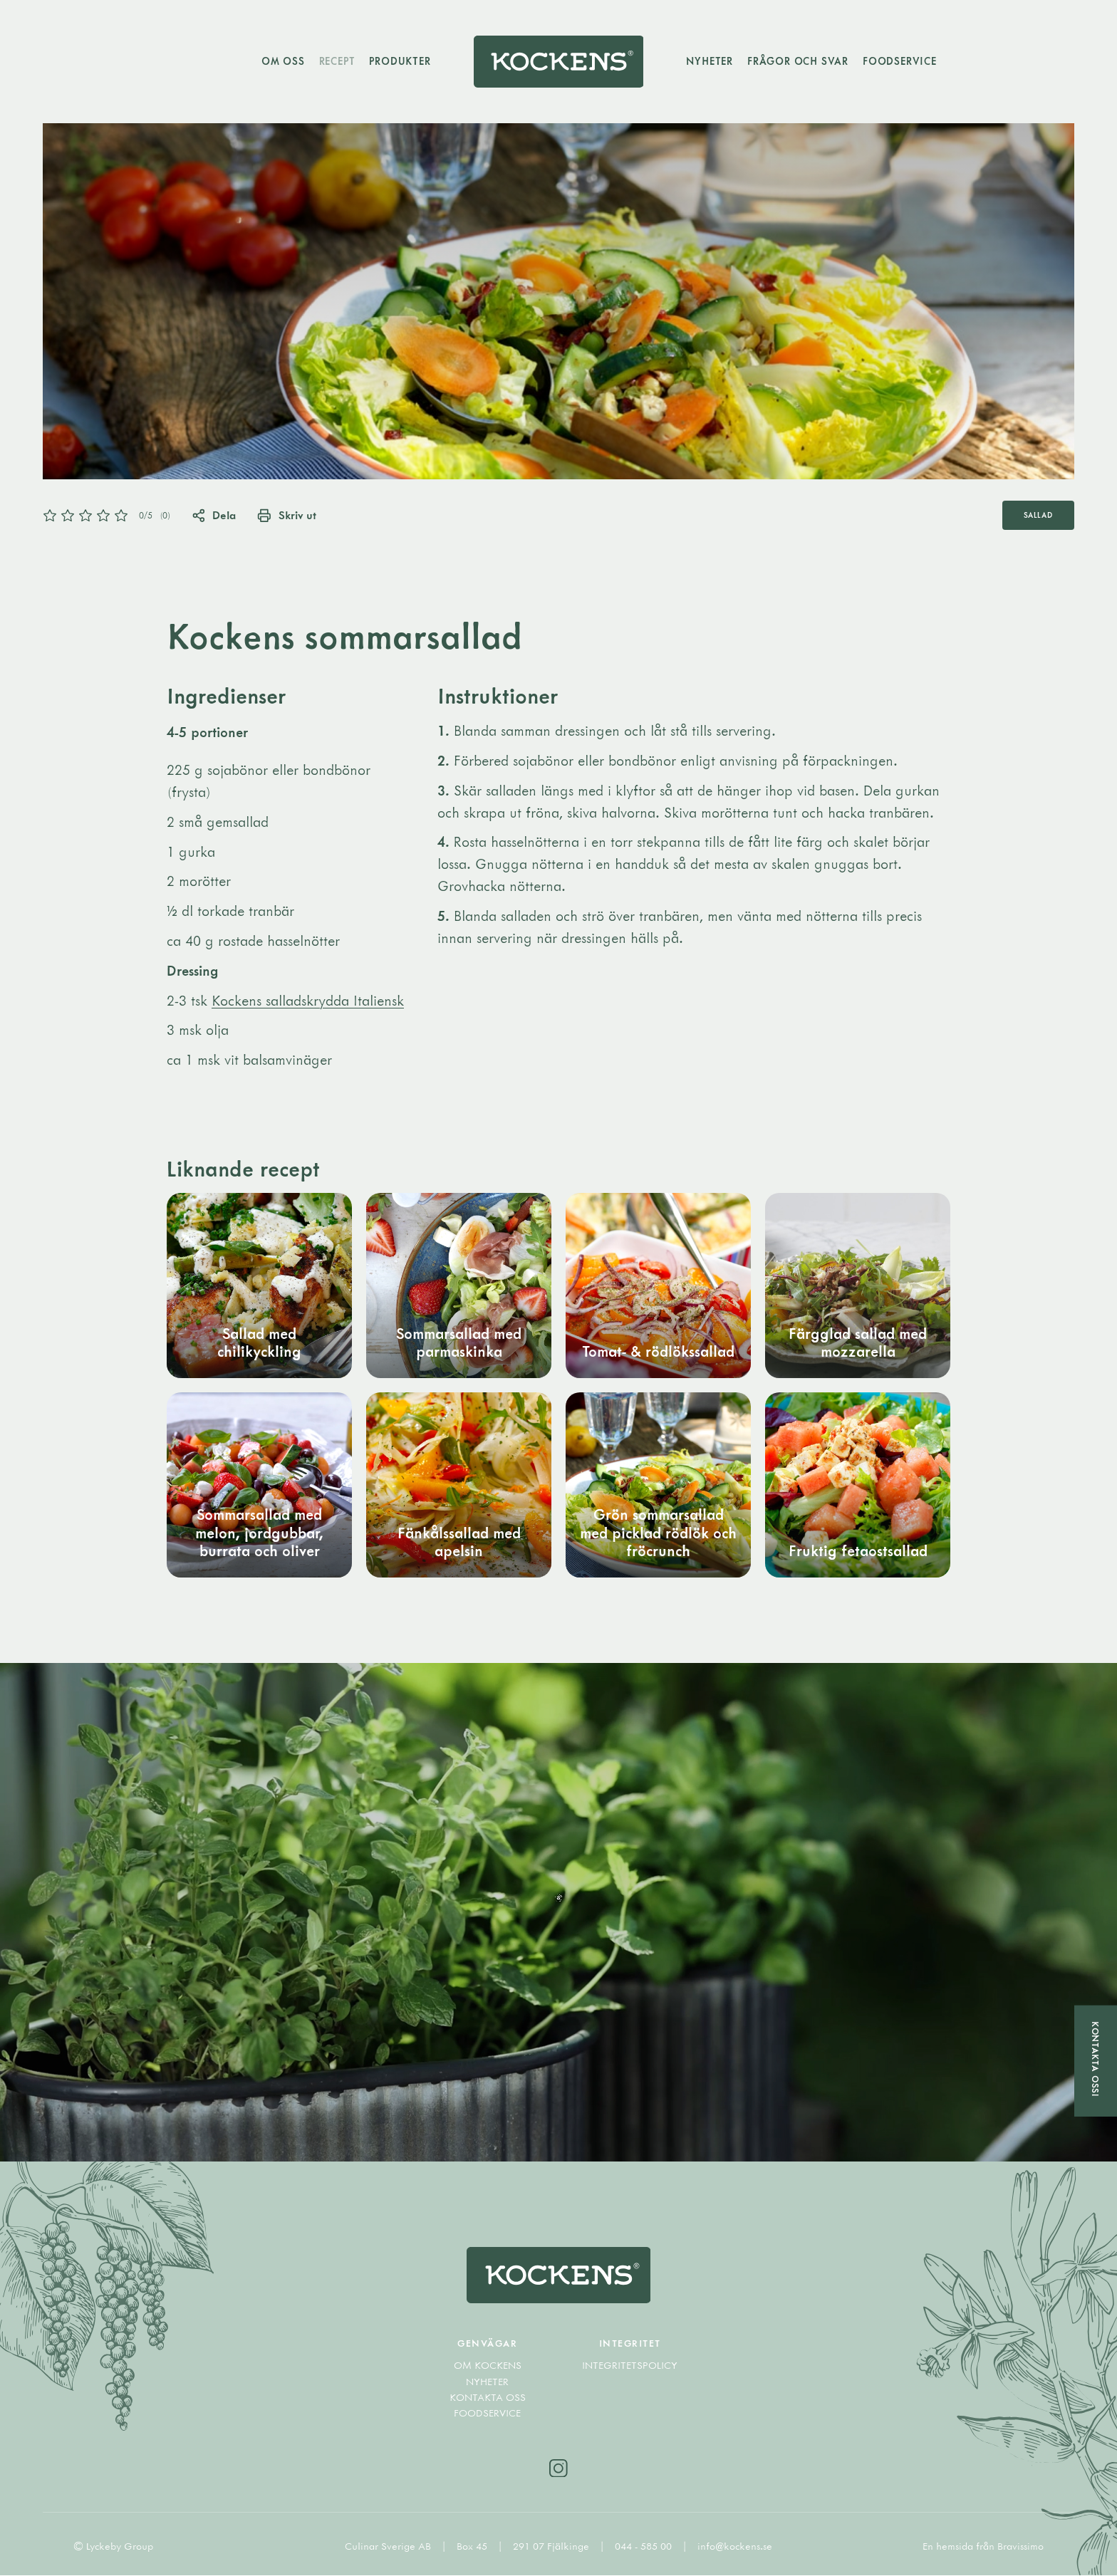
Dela (214, 515)
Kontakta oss (488, 2398)
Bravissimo (1020, 2546)
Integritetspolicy (629, 2365)
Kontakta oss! (1095, 2058)
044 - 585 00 (645, 2546)
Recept (336, 61)
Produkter (399, 61)
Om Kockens (487, 2365)
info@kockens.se (734, 2546)
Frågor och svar (798, 61)
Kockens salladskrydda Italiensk (308, 1000)
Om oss (282, 61)
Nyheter (710, 61)
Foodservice (900, 61)
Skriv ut (287, 515)
